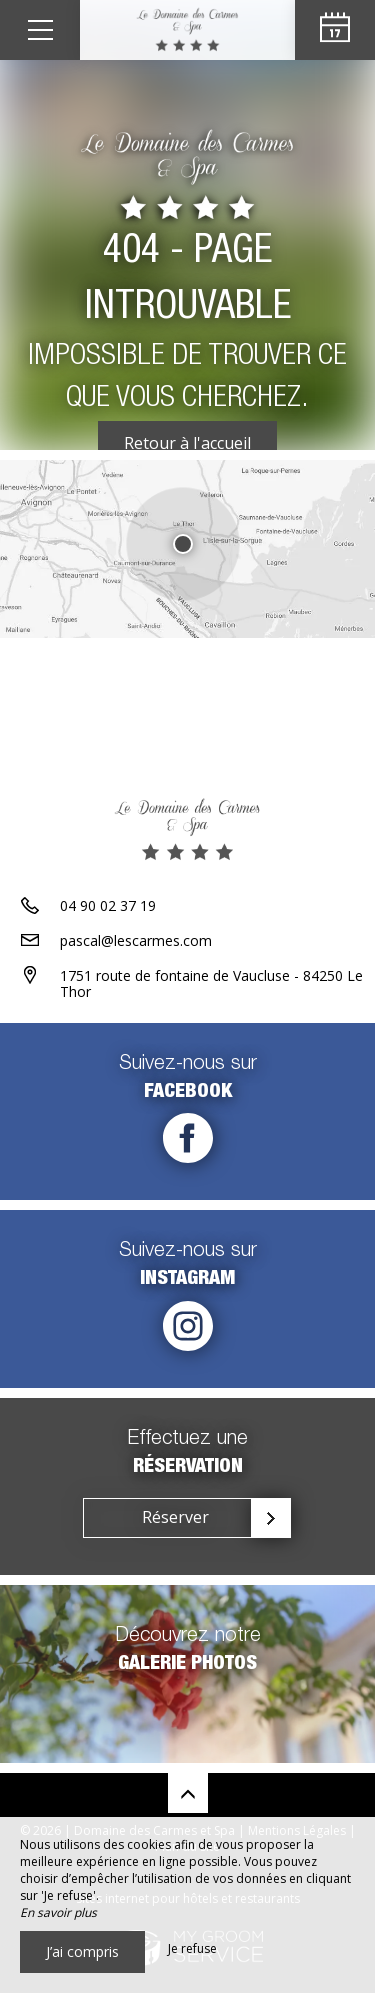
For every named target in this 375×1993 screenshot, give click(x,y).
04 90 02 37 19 (108, 905)
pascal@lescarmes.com (136, 940)
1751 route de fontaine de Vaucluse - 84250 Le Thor (211, 984)
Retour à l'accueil (187, 443)
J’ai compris (82, 1951)
